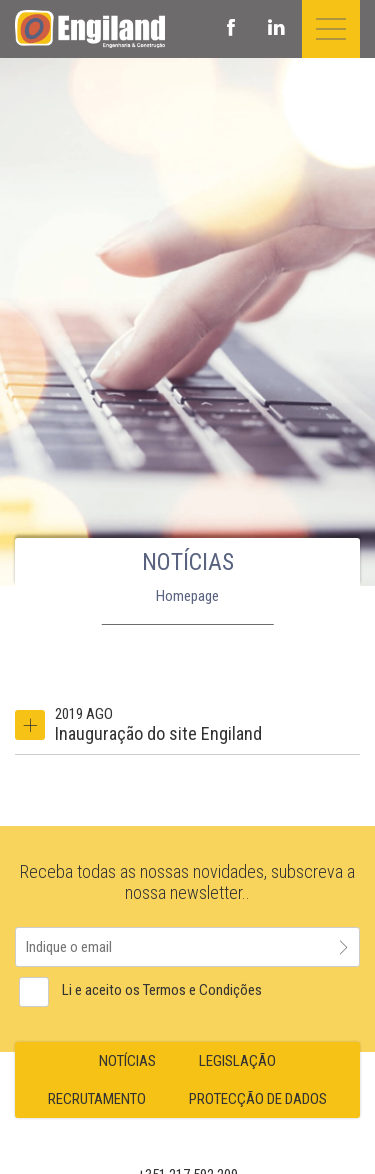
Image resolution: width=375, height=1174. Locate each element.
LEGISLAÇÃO (237, 1061)
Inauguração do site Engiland (158, 733)
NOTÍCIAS (127, 1061)
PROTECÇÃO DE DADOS (258, 1099)
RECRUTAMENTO (97, 1099)
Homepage (187, 596)
